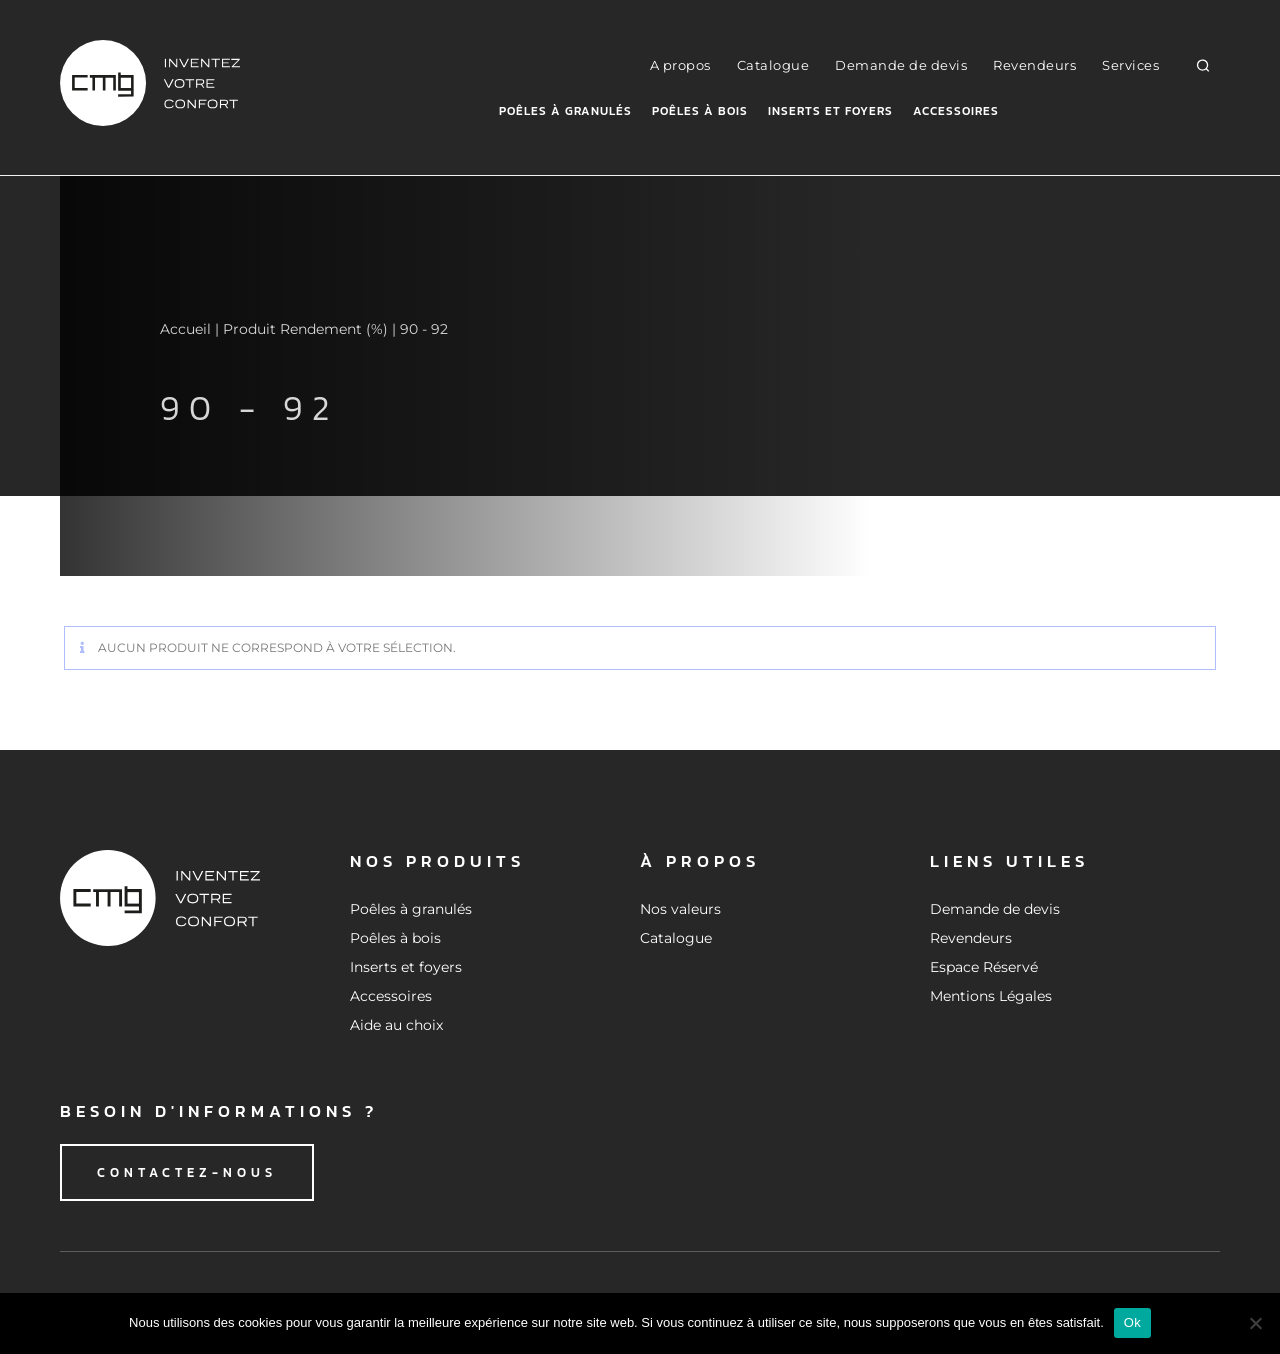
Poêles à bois (700, 111)
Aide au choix (396, 1025)
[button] (1203, 64)
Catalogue (773, 65)
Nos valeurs (680, 909)
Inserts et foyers (830, 111)
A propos (680, 65)
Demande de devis (901, 65)
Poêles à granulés (565, 111)
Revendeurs (1034, 65)
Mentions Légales (991, 996)
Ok (1132, 1322)
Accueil (185, 329)
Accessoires (956, 111)
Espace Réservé (984, 967)
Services (1130, 65)
